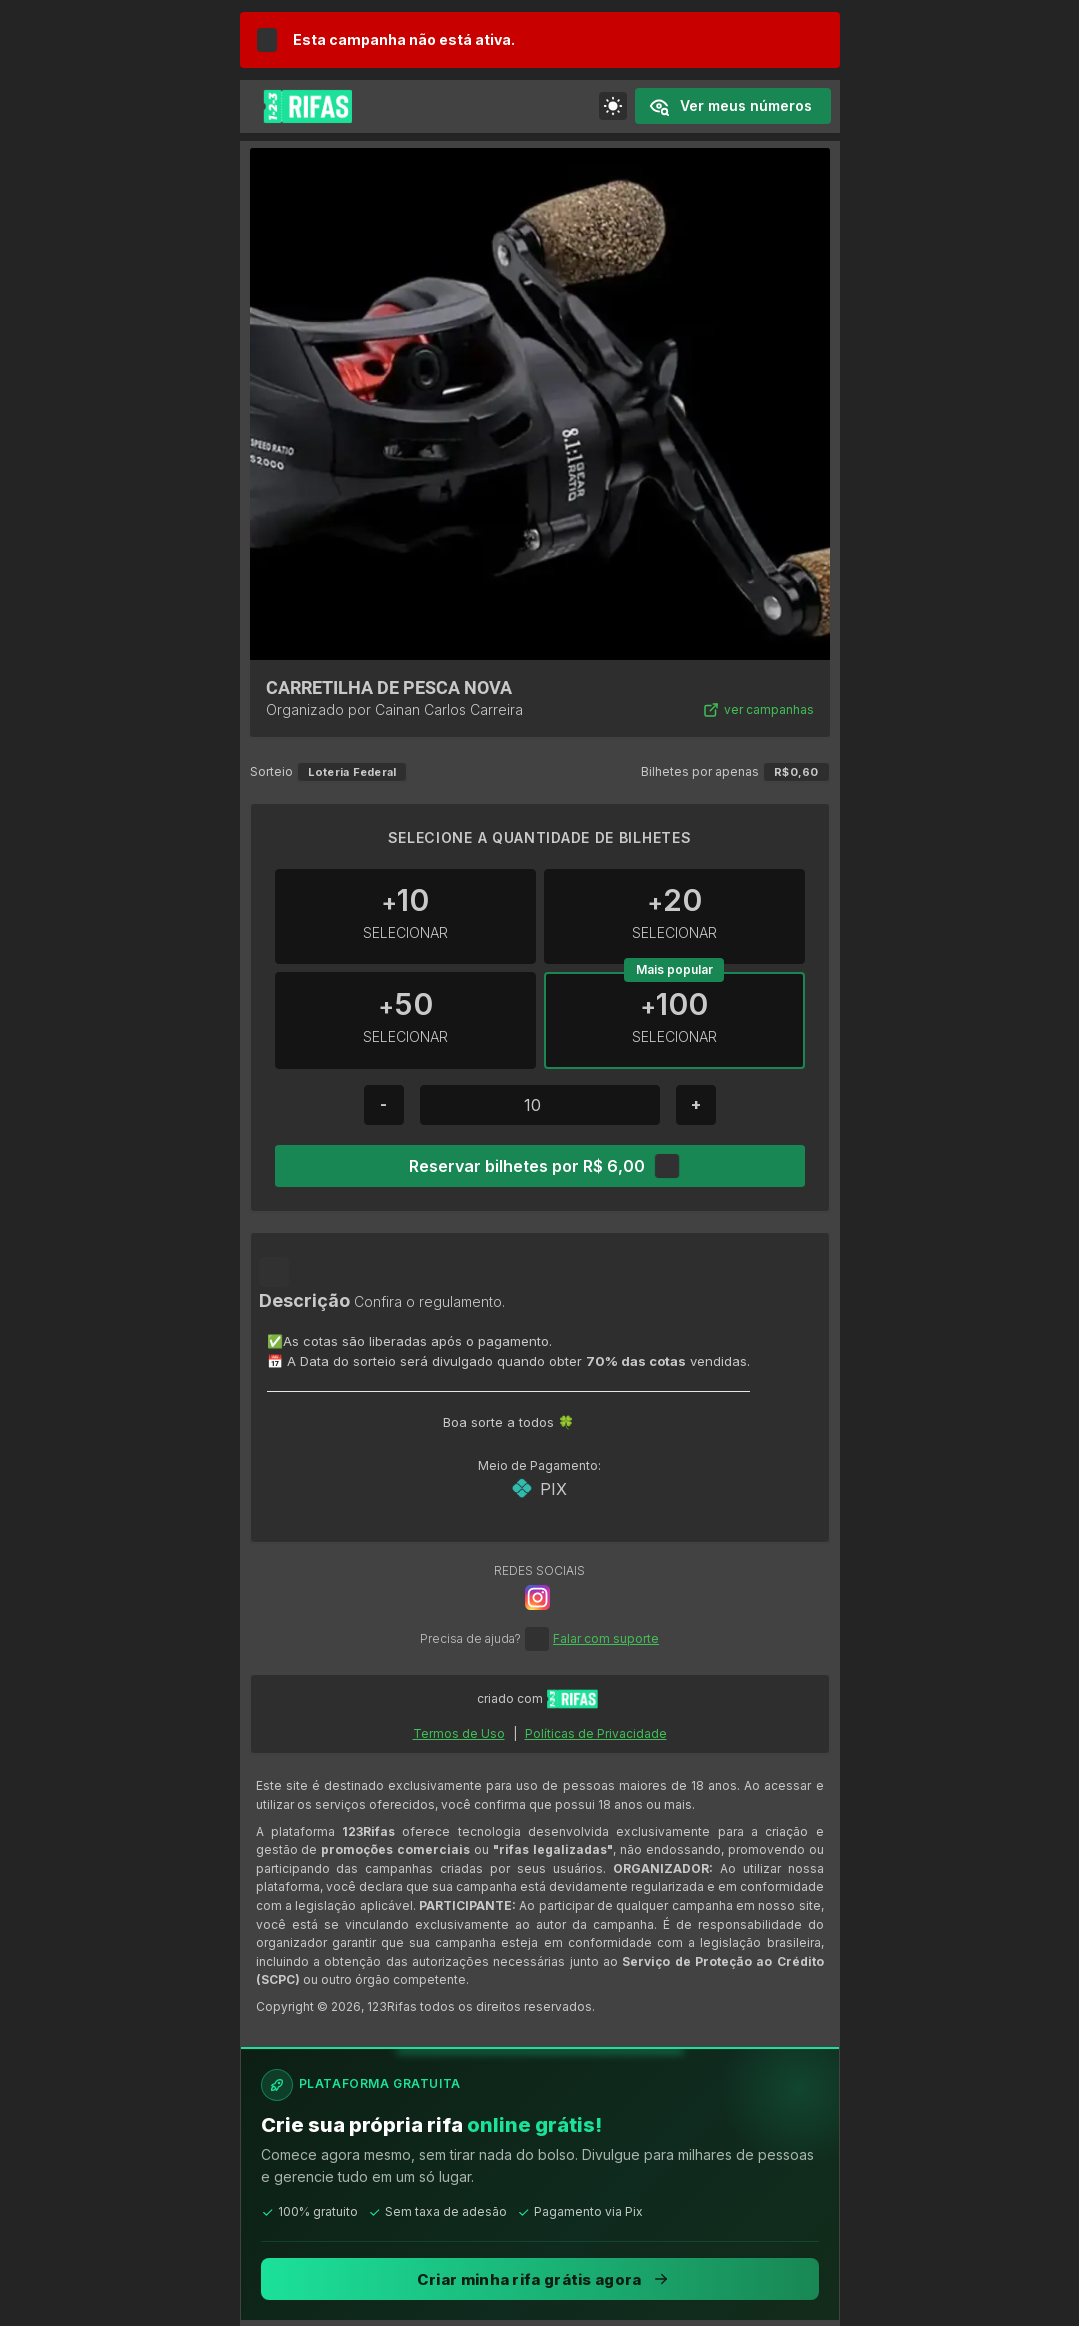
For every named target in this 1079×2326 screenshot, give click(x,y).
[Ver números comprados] (733, 106)
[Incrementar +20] (674, 916)
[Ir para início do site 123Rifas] (573, 1699)
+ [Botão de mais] (696, 1104)
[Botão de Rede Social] (537, 1597)
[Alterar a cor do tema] (613, 106)
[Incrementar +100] (674, 1020)
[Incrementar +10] (405, 916)
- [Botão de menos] (383, 1104)
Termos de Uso (459, 1733)
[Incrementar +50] (405, 1020)
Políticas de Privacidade (596, 1733)
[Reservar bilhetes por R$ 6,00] (539, 1165)
